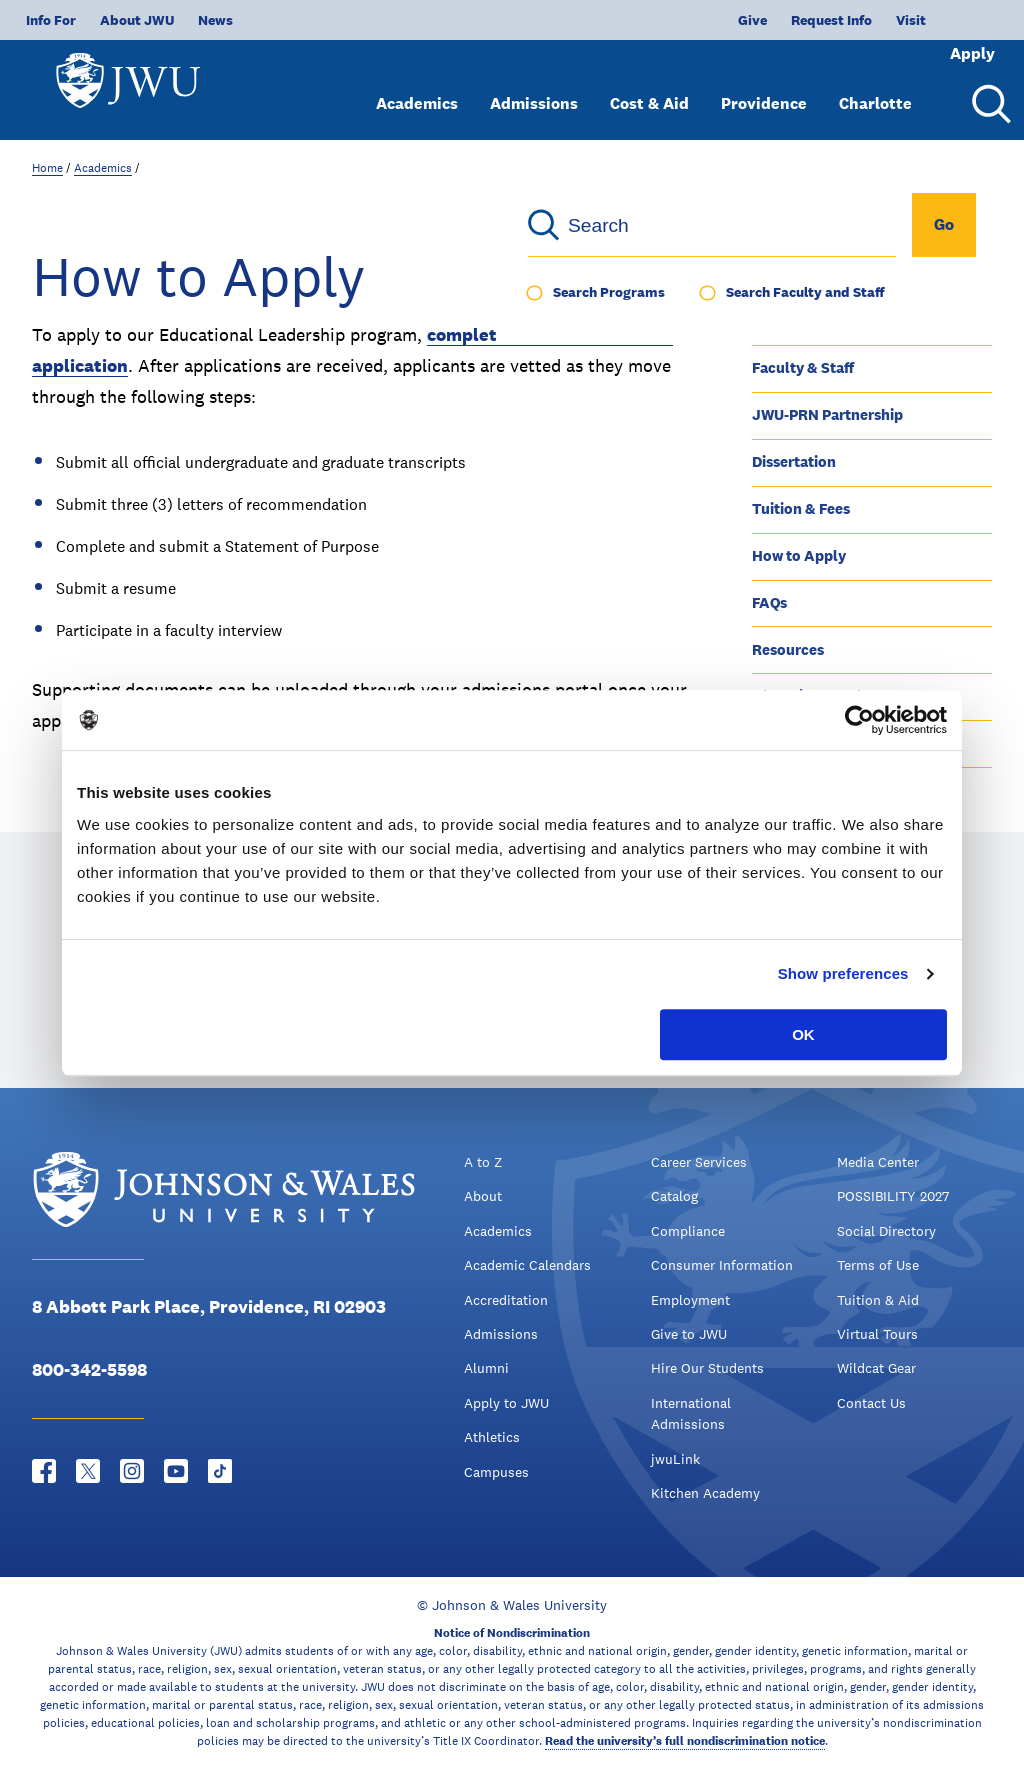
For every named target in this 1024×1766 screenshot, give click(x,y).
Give (686, 20)
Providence (764, 87)
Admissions (534, 87)
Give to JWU (689, 1334)
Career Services (699, 1162)
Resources (788, 649)
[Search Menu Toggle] (988, 88)
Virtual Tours (877, 1334)
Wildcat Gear (876, 1368)
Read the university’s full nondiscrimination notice (685, 1741)
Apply (946, 20)
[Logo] (136, 80)
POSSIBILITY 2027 (893, 1196)
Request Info (765, 20)
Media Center (878, 1162)
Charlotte (875, 87)
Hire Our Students (707, 1368)
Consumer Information (722, 1265)
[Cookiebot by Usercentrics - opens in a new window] (859, 720)
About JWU (137, 20)
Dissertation (794, 461)
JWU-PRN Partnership (827, 414)
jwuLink (675, 1459)
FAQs (769, 602)
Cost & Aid (649, 87)
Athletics (492, 1437)
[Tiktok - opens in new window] (220, 1471)
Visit (845, 20)
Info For (51, 20)
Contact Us (871, 1403)
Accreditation (506, 1300)
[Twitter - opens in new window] (88, 1471)
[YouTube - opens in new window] (176, 1471)
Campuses (496, 1472)
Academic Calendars (527, 1265)
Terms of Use (878, 1265)
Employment (690, 1300)
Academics (417, 87)
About (483, 1196)
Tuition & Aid (878, 1300)
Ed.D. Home (792, 274)
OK (803, 1034)
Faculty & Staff (803, 367)
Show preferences (843, 973)
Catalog (674, 1196)
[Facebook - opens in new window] (44, 1471)
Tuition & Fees (801, 508)
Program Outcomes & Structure (860, 320)
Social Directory (886, 1231)
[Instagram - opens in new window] (132, 1471)
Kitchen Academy (705, 1493)
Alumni (486, 1368)
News (215, 20)
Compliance (688, 1231)
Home (47, 168)
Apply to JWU (506, 1403)
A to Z (483, 1162)
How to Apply (799, 555)
